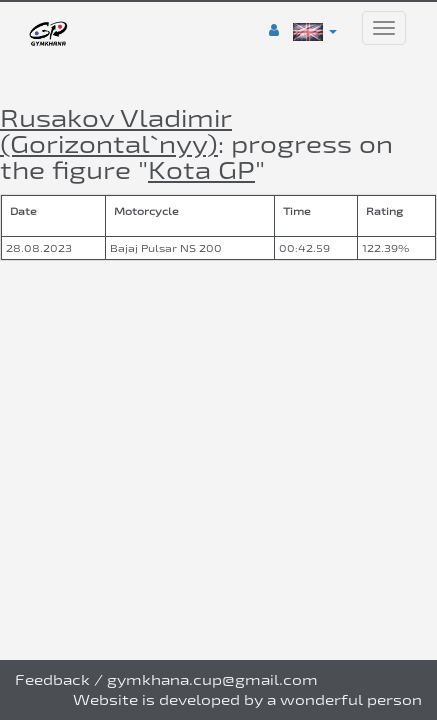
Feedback (52, 679)
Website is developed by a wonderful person (247, 699)
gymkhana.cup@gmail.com (212, 679)
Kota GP (201, 169)
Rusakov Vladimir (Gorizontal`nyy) (116, 130)
